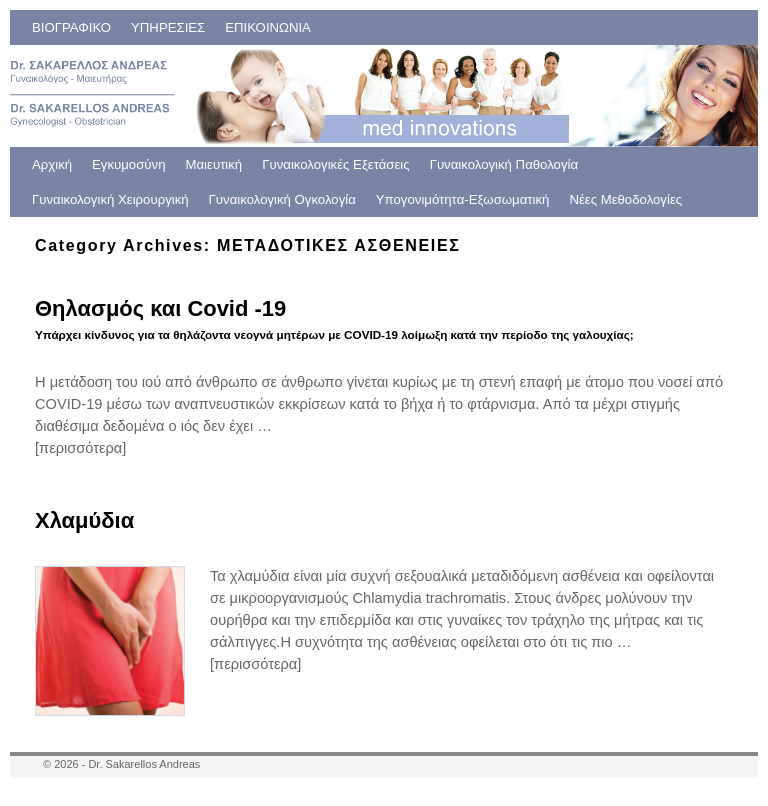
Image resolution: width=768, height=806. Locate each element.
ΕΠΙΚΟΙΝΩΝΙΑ (268, 27)
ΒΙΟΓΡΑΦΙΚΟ (71, 27)
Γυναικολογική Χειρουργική (110, 199)
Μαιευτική (214, 164)
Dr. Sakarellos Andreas (144, 764)
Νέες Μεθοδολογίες (625, 199)
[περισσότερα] (80, 448)
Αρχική (52, 164)
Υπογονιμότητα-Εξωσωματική (463, 199)
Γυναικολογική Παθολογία (504, 164)
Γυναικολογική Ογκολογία (282, 199)
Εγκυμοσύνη (128, 164)
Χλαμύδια (84, 520)
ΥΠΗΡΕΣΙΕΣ (168, 27)
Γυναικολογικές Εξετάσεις (335, 164)
